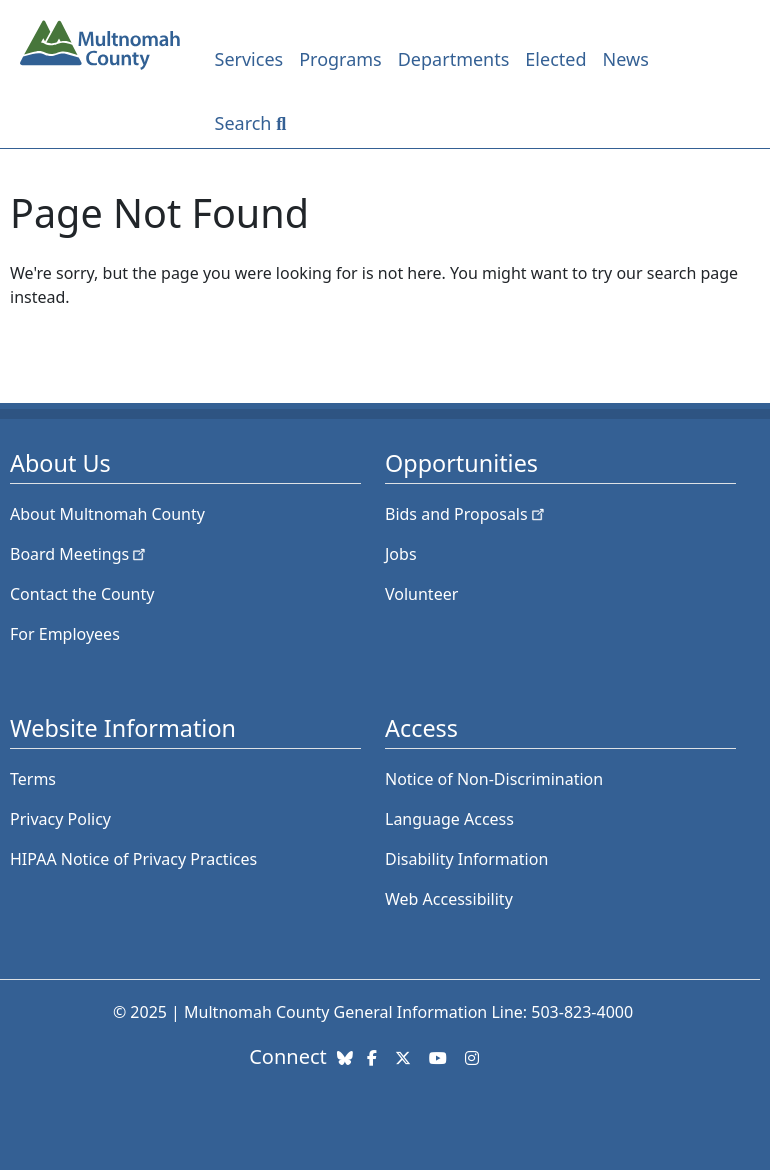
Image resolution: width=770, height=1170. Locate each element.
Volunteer (421, 594)
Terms (33, 779)
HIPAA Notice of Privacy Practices (133, 859)
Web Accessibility (449, 899)
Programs (340, 59)
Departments (454, 59)
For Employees (65, 634)
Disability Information (466, 859)
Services (249, 59)
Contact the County (82, 594)
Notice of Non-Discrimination (494, 779)
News (626, 59)
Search (243, 123)
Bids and (466, 514)
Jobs (401, 554)
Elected (555, 59)
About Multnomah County (107, 514)
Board (79, 554)
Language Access (449, 819)
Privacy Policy (60, 819)
